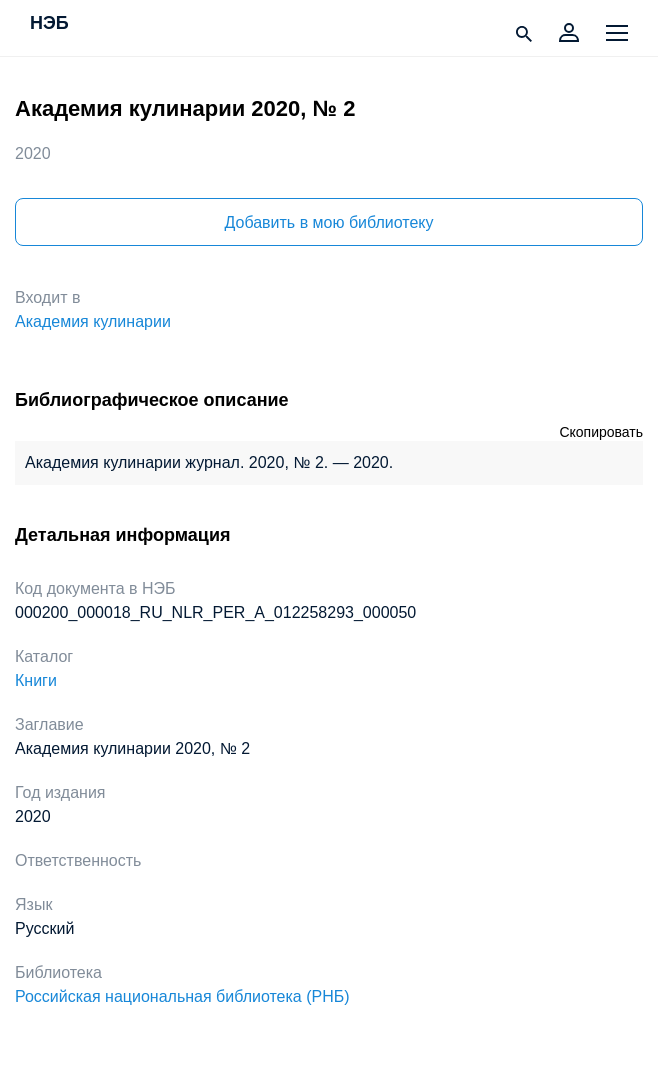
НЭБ (49, 24)
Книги (36, 680)
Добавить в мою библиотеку (328, 222)
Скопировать (601, 432)
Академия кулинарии (93, 321)
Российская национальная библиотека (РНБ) (182, 996)
